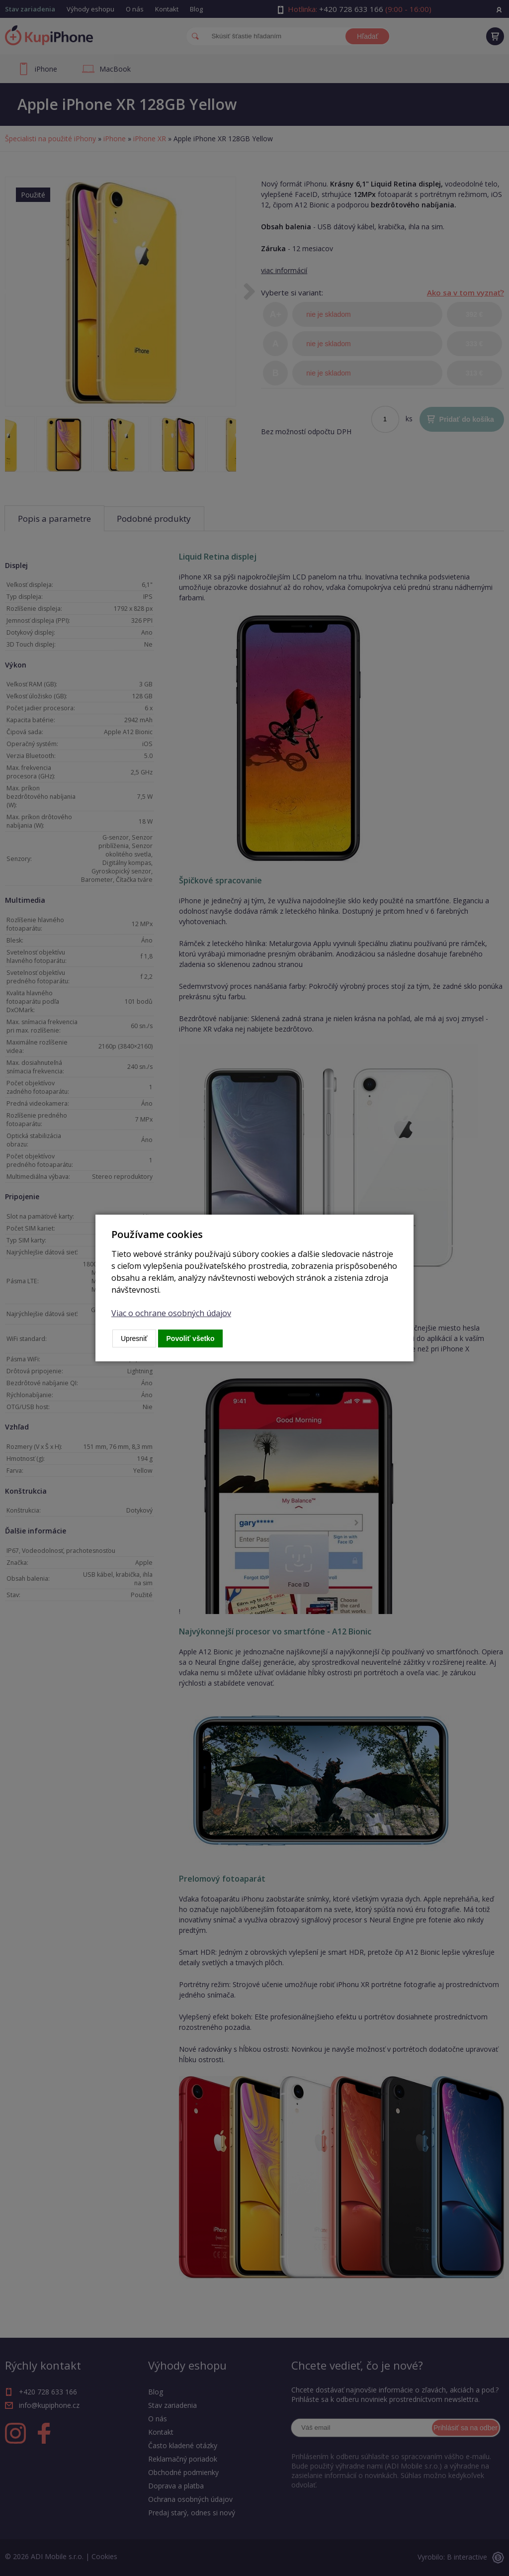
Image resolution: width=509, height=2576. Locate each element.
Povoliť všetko (191, 1338)
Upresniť (134, 1338)
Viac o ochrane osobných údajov (171, 1313)
